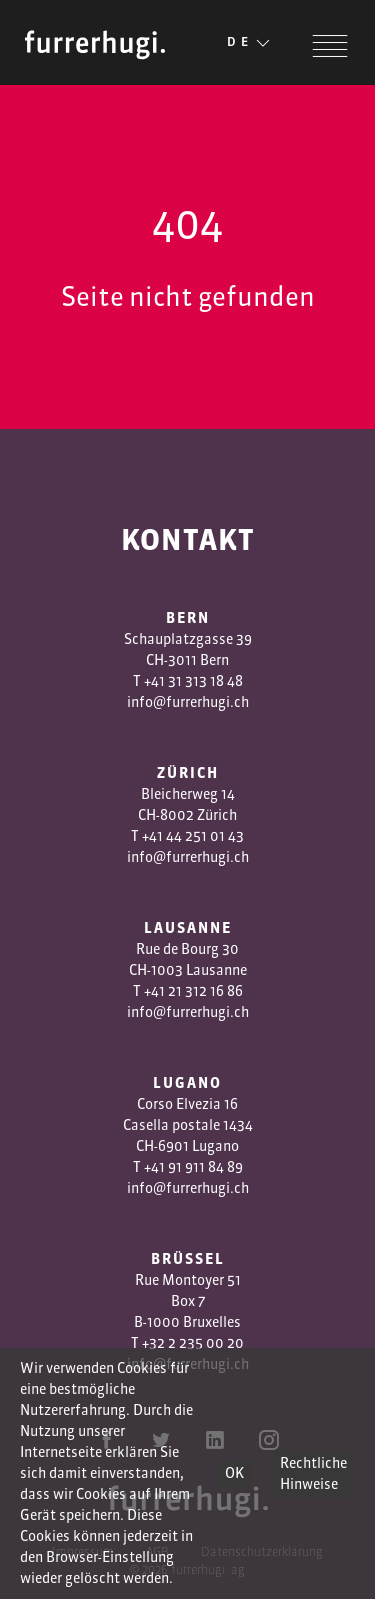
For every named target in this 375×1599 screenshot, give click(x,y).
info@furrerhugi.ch (188, 702)
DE (250, 43)
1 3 (184, 991)
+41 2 (160, 991)
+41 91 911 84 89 (193, 1167)
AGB (157, 1551)
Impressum (83, 1551)
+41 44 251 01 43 (193, 836)
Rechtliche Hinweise (313, 1473)
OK (234, 1473)
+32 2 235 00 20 (193, 1343)
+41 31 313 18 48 (193, 681)
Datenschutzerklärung (262, 1551)
